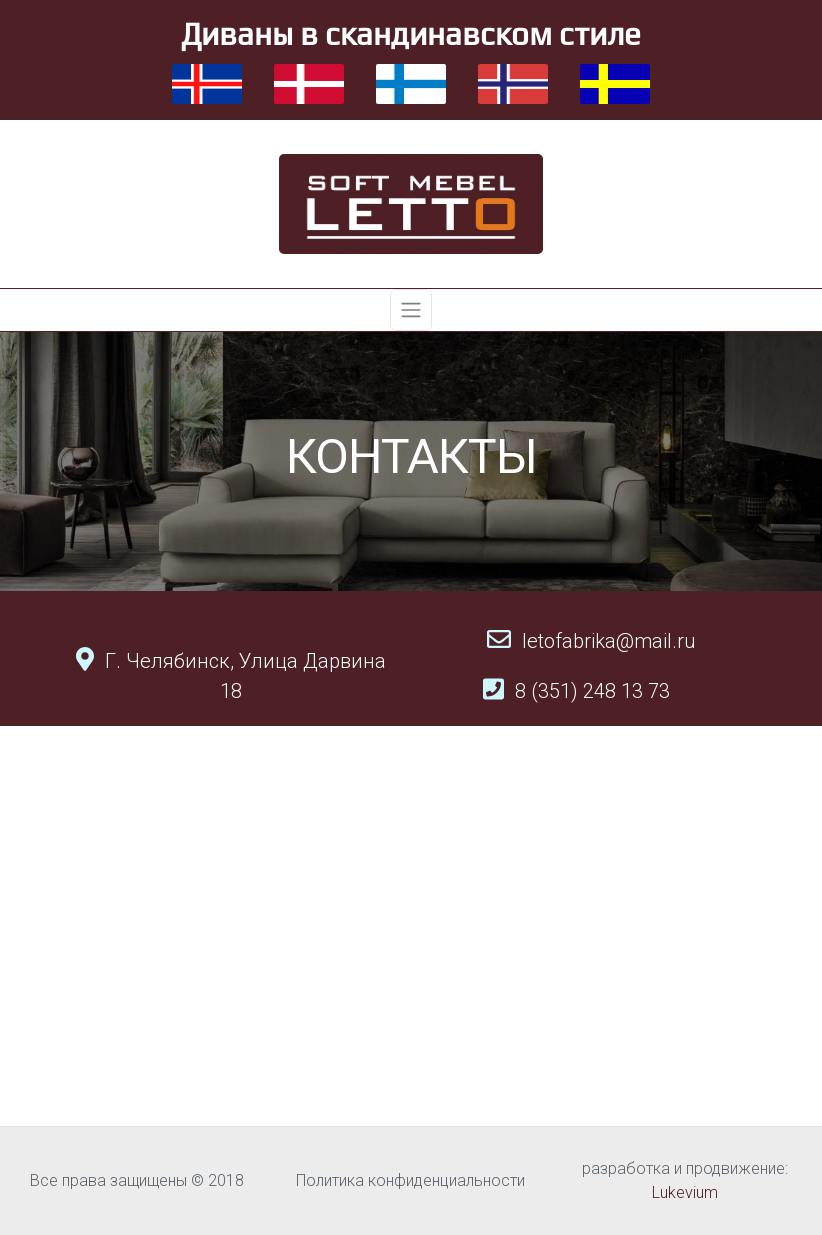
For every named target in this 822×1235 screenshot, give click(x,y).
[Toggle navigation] (411, 310)
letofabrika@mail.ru (609, 641)
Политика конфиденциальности (410, 1180)
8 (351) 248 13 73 (592, 691)
